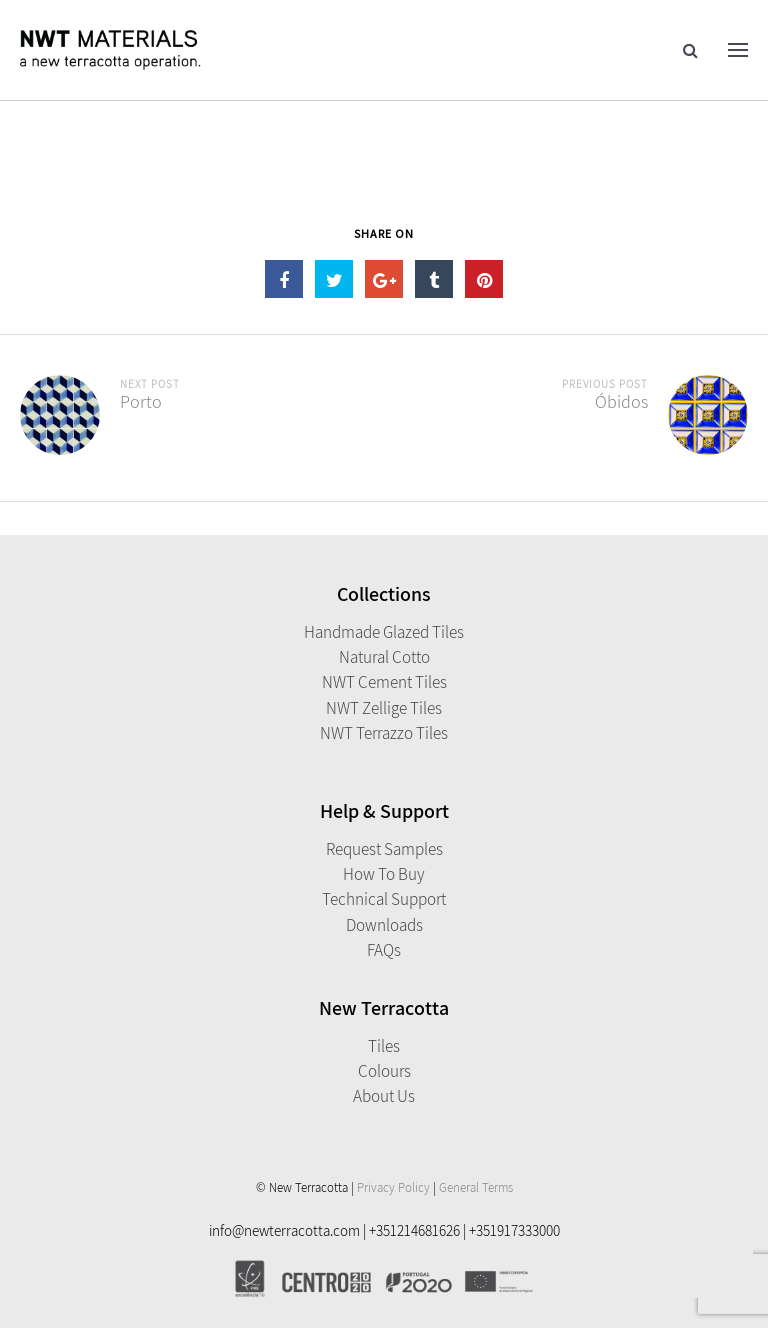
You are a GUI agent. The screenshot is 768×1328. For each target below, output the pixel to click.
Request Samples (384, 849)
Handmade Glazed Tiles (384, 632)
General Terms (476, 1187)
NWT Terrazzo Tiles (384, 733)
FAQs (384, 950)
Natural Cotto (384, 657)
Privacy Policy (393, 1187)
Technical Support (384, 899)
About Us (384, 1096)
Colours (384, 1071)
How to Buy (384, 874)
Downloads (384, 925)
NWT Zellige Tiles (384, 708)
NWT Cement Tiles (384, 682)
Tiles (384, 1046)
